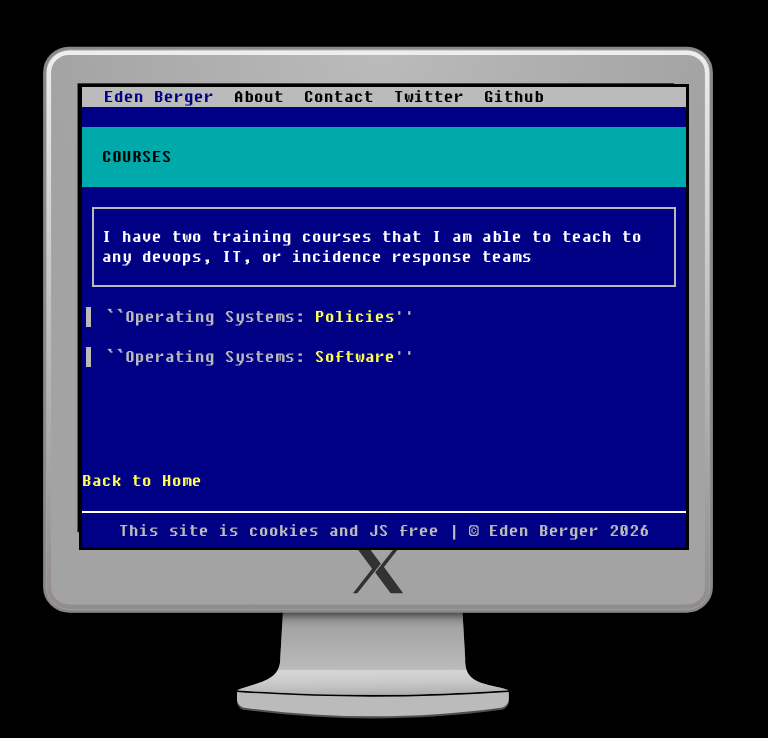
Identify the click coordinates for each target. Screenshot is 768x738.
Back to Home (142, 481)
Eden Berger (159, 97)
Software (355, 357)
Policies (355, 317)
